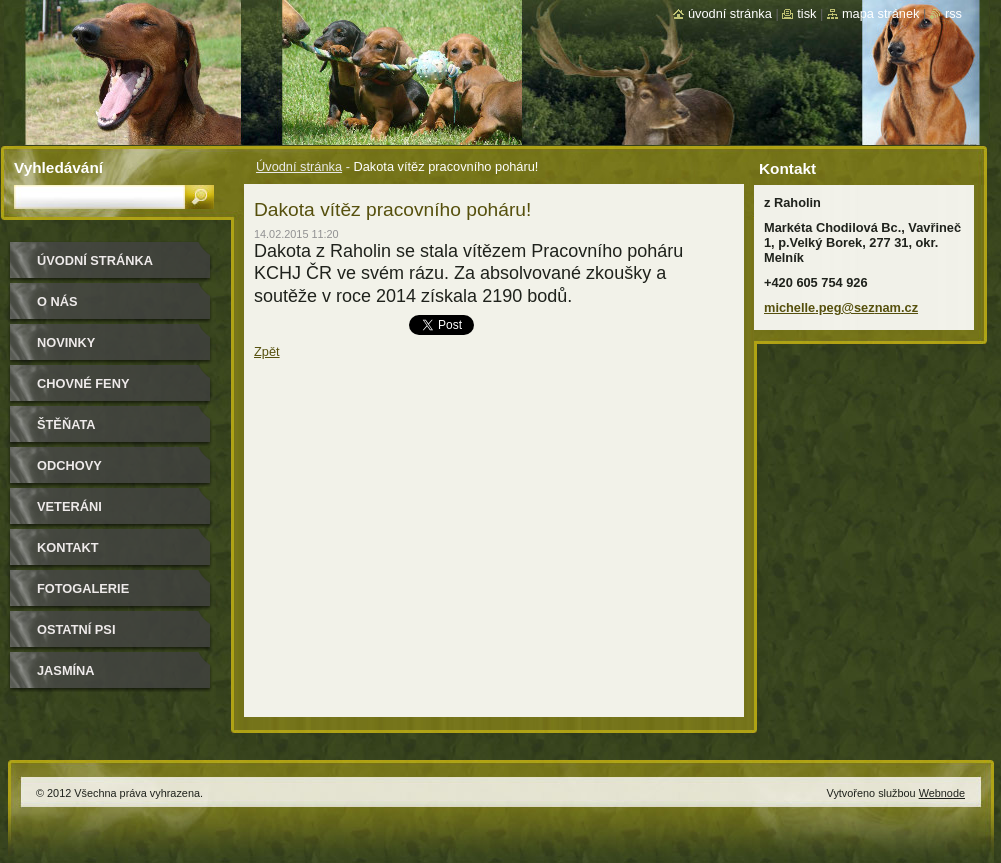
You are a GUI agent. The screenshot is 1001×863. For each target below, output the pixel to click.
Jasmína (66, 670)
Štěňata (66, 424)
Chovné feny (83, 383)
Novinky (66, 342)
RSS (953, 13)
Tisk (806, 13)
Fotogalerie (83, 588)
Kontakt (68, 547)
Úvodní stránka (299, 166)
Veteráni (69, 506)
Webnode (942, 793)
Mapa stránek (881, 13)
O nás (57, 301)
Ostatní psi (76, 629)
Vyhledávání (58, 167)
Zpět (267, 351)
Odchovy (69, 465)
